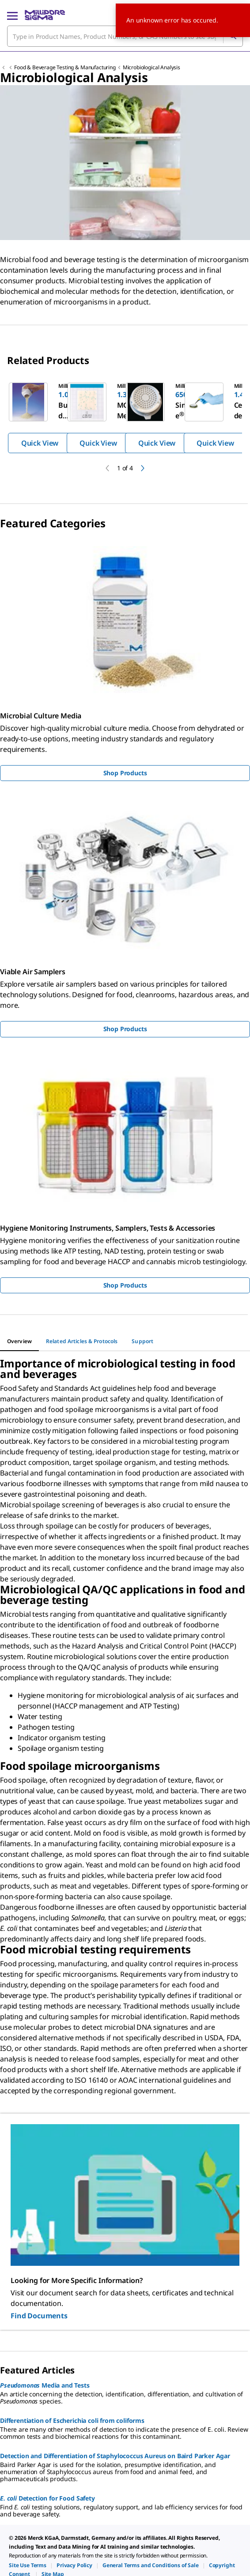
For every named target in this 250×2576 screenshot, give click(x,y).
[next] (142, 468)
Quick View (39, 443)
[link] (27, 2565)
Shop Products (125, 773)
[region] (125, 417)
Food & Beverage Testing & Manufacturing (65, 67)
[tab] (19, 1341)
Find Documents (39, 2316)
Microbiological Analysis (151, 67)
